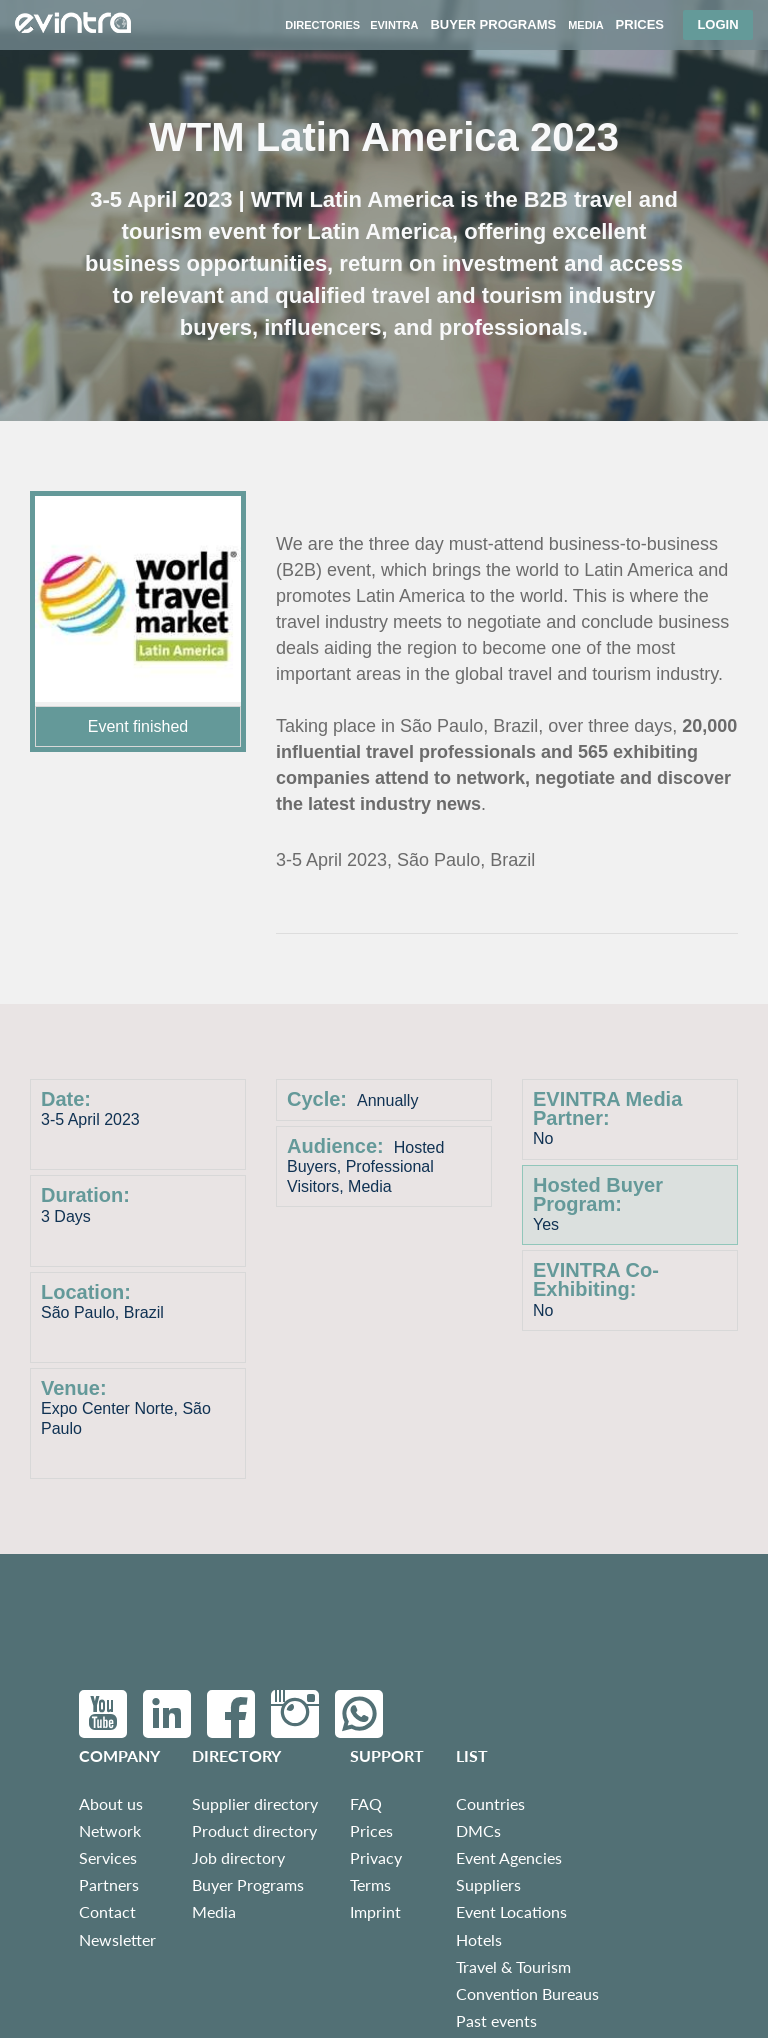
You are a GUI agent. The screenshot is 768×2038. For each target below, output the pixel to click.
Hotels (479, 1939)
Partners (109, 1884)
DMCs (478, 1830)
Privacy (376, 1857)
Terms (370, 1884)
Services (108, 1857)
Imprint (375, 1911)
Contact (107, 1911)
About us (111, 1803)
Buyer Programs (248, 1884)
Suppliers (488, 1884)
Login (717, 24)
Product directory (254, 1830)
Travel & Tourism (513, 1966)
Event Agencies (509, 1857)
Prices (371, 1830)
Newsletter (117, 1939)
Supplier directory (255, 1803)
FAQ (366, 1803)
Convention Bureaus (527, 1993)
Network (110, 1830)
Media (214, 1911)
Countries (490, 1803)
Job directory (238, 1857)
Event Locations (511, 1911)
